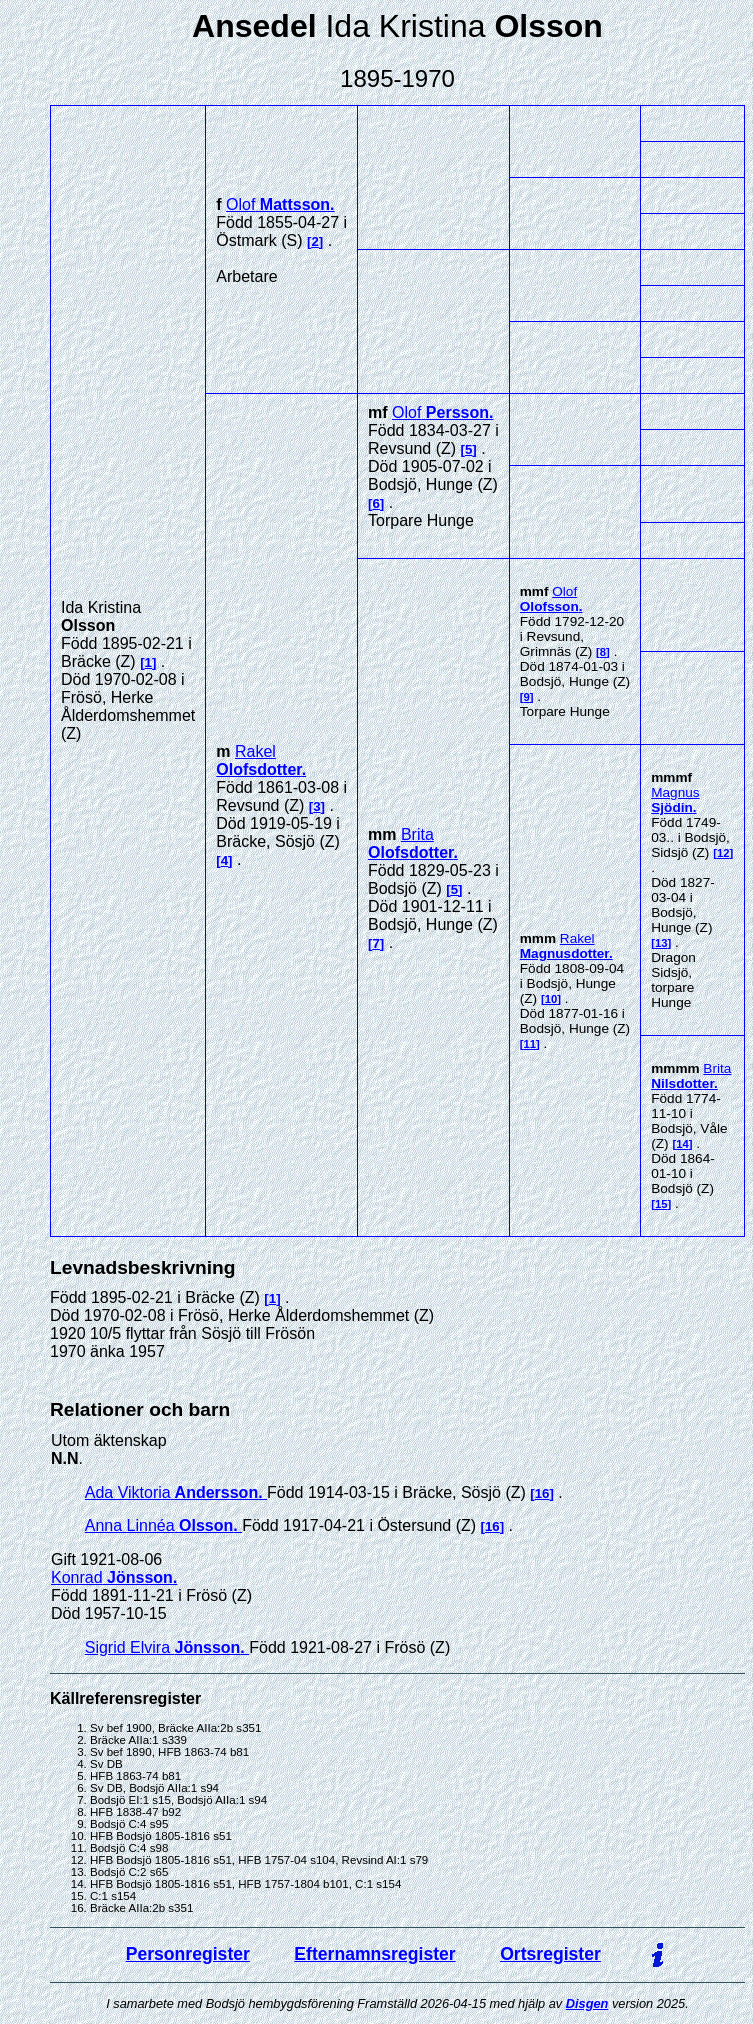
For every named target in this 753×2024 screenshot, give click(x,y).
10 (551, 999)
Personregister (188, 1954)
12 (723, 853)
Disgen (587, 2003)
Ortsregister (550, 1954)
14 (682, 1144)
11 (530, 1044)
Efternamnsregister (374, 1954)
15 (661, 1204)
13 (661, 943)
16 (542, 1493)
